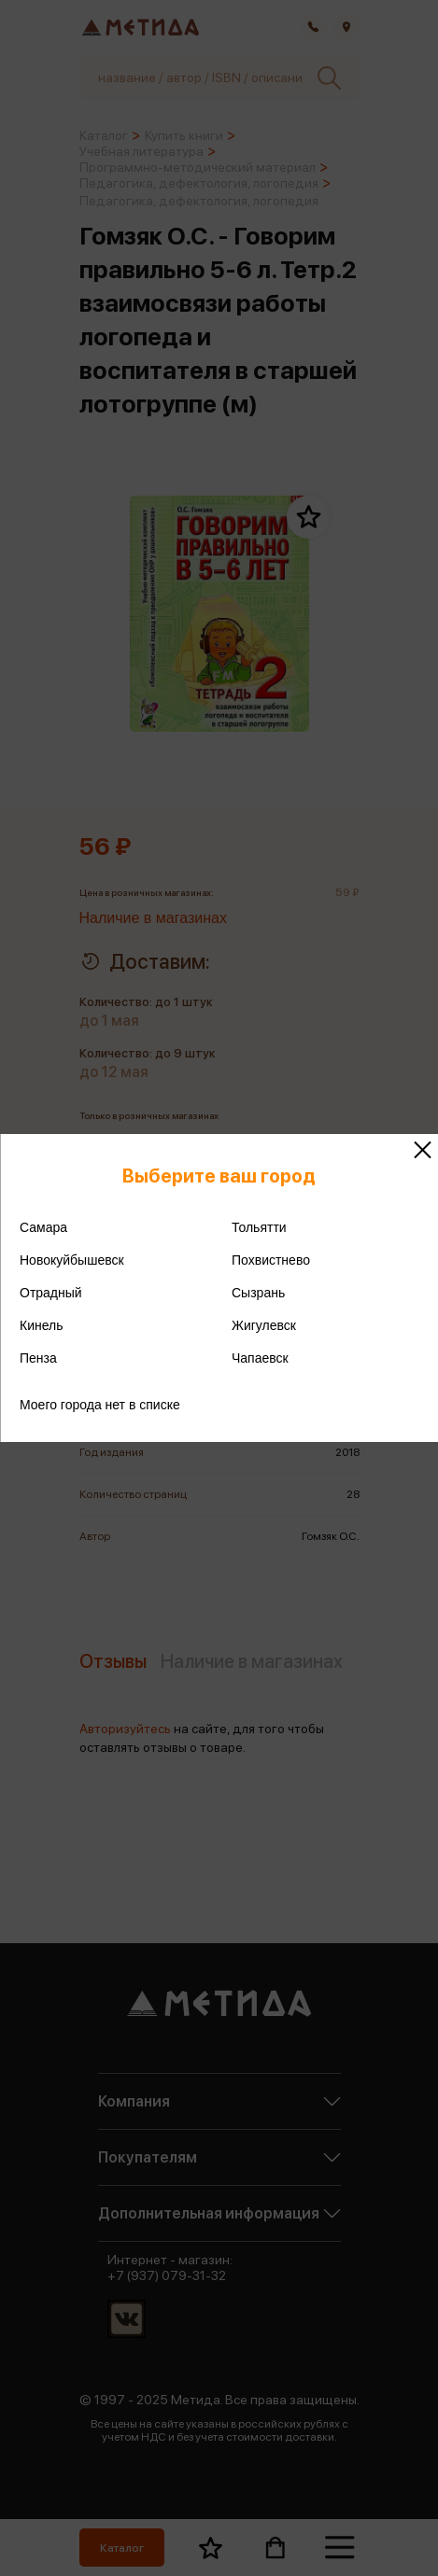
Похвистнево (271, 1260)
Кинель (42, 1325)
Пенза (38, 1358)
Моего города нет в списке (100, 1404)
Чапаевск (260, 1358)
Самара (43, 1227)
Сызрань (258, 1292)
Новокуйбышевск (72, 1260)
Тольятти (259, 1227)
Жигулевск (264, 1325)
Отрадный (51, 1292)
